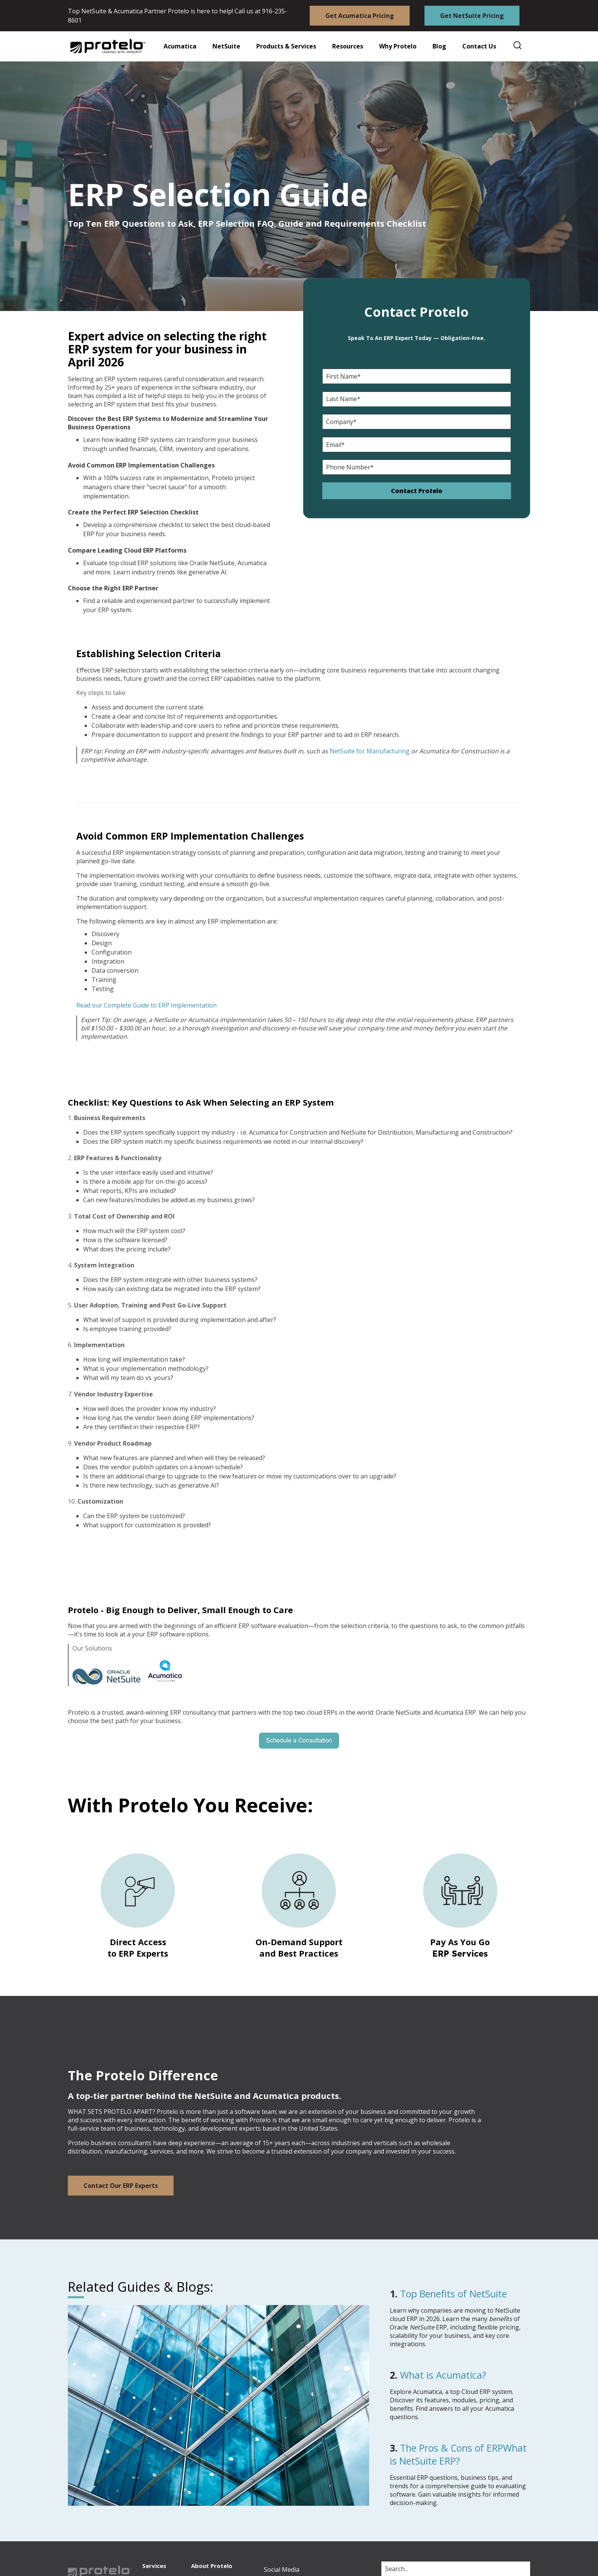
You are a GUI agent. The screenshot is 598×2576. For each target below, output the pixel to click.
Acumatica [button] (180, 46)
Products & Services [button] (286, 46)
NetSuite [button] (226, 46)
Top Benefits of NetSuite (453, 2293)
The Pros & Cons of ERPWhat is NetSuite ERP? (458, 2454)
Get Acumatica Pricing (359, 15)
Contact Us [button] (479, 46)
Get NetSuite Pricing (472, 15)
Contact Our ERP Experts (121, 2185)
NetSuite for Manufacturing (370, 751)
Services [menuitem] (154, 2566)
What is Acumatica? (443, 2374)
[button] (343, 46)
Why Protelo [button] (397, 46)
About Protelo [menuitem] (211, 2566)
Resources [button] (347, 46)
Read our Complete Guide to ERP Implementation (146, 1005)
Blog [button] (439, 46)
